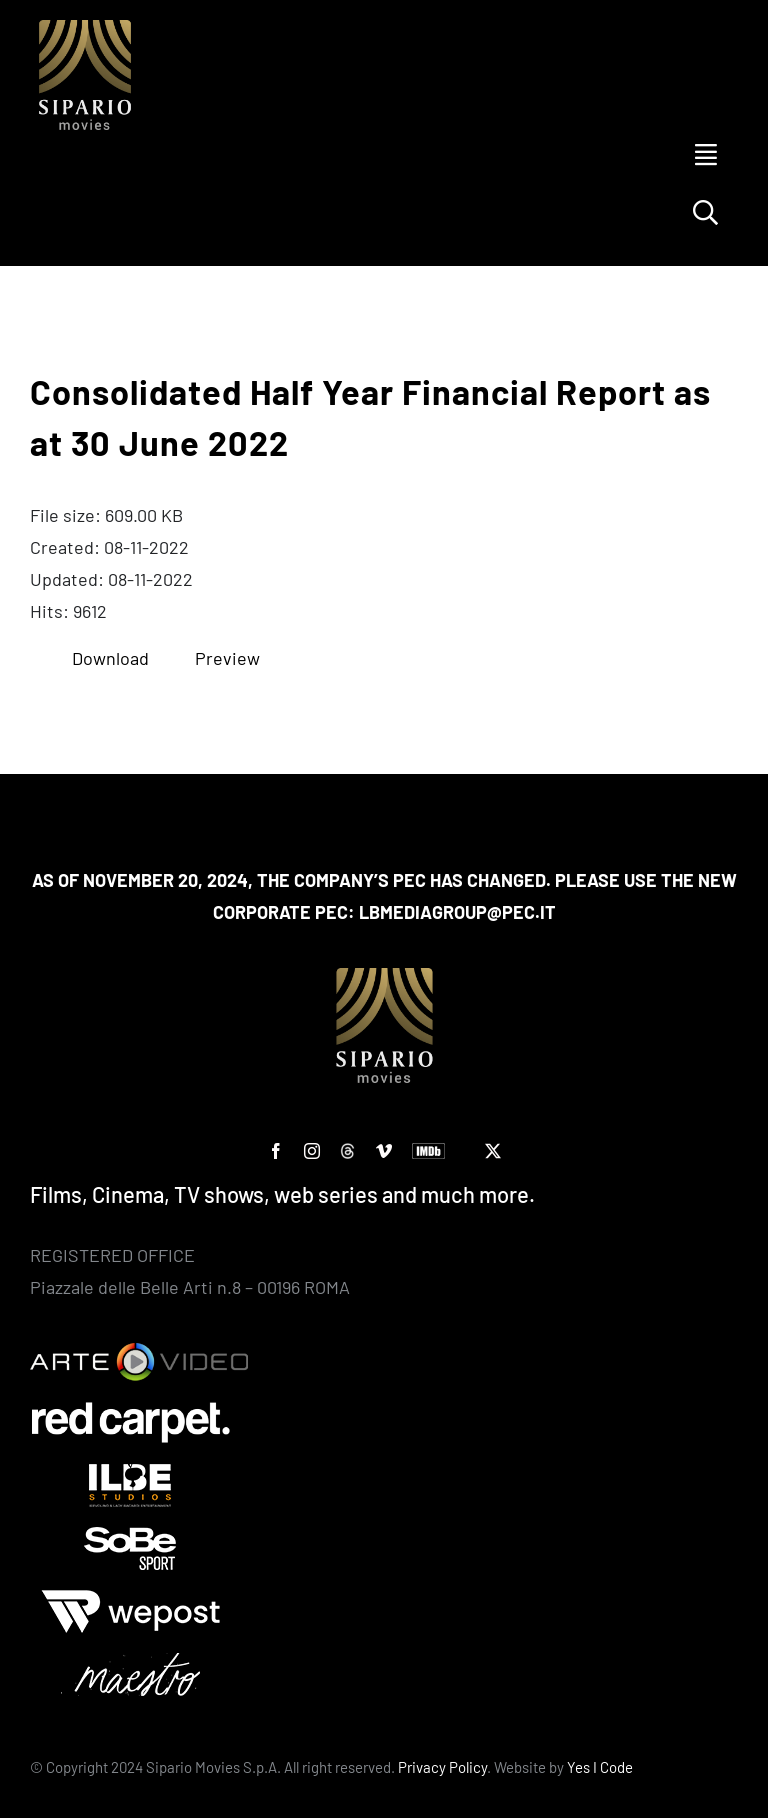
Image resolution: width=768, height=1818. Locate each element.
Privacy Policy (442, 1767)
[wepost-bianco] (130, 1599)
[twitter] (493, 1151)
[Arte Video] (139, 1352)
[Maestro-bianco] (130, 1662)
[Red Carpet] (130, 1410)
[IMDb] (428, 1151)
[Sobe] (130, 1536)
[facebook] (276, 1151)
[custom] (348, 1151)
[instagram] (312, 1151)
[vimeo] (384, 1151)
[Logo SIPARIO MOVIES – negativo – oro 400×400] (85, 29)
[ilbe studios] (130, 1473)
